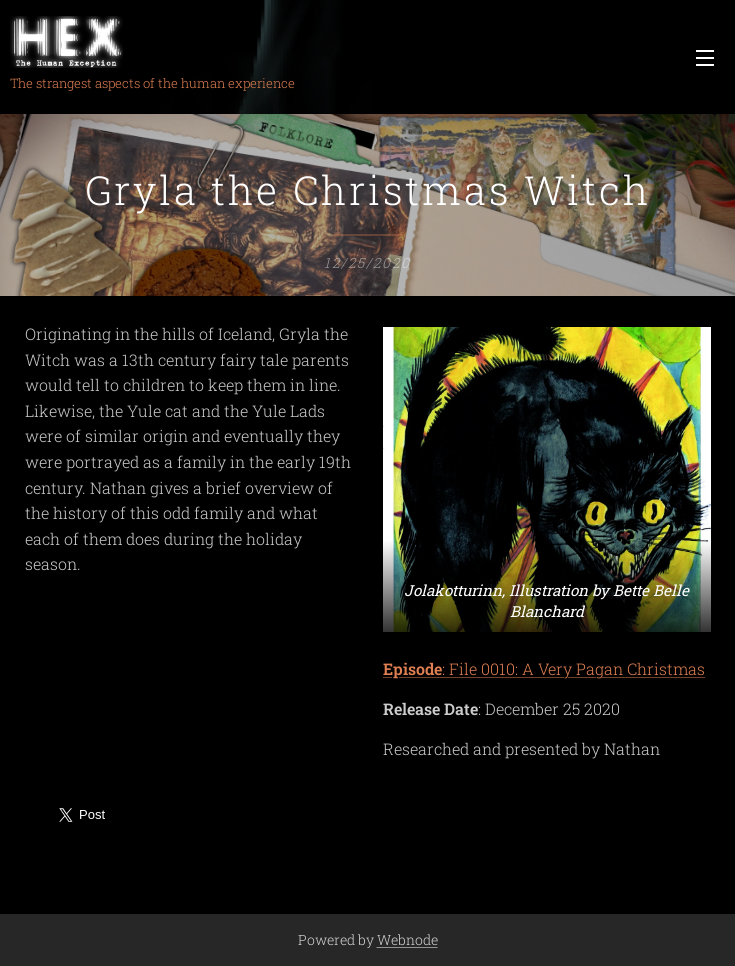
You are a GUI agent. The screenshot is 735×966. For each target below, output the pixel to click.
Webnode (407, 939)
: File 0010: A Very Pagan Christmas (544, 669)
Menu (705, 58)
